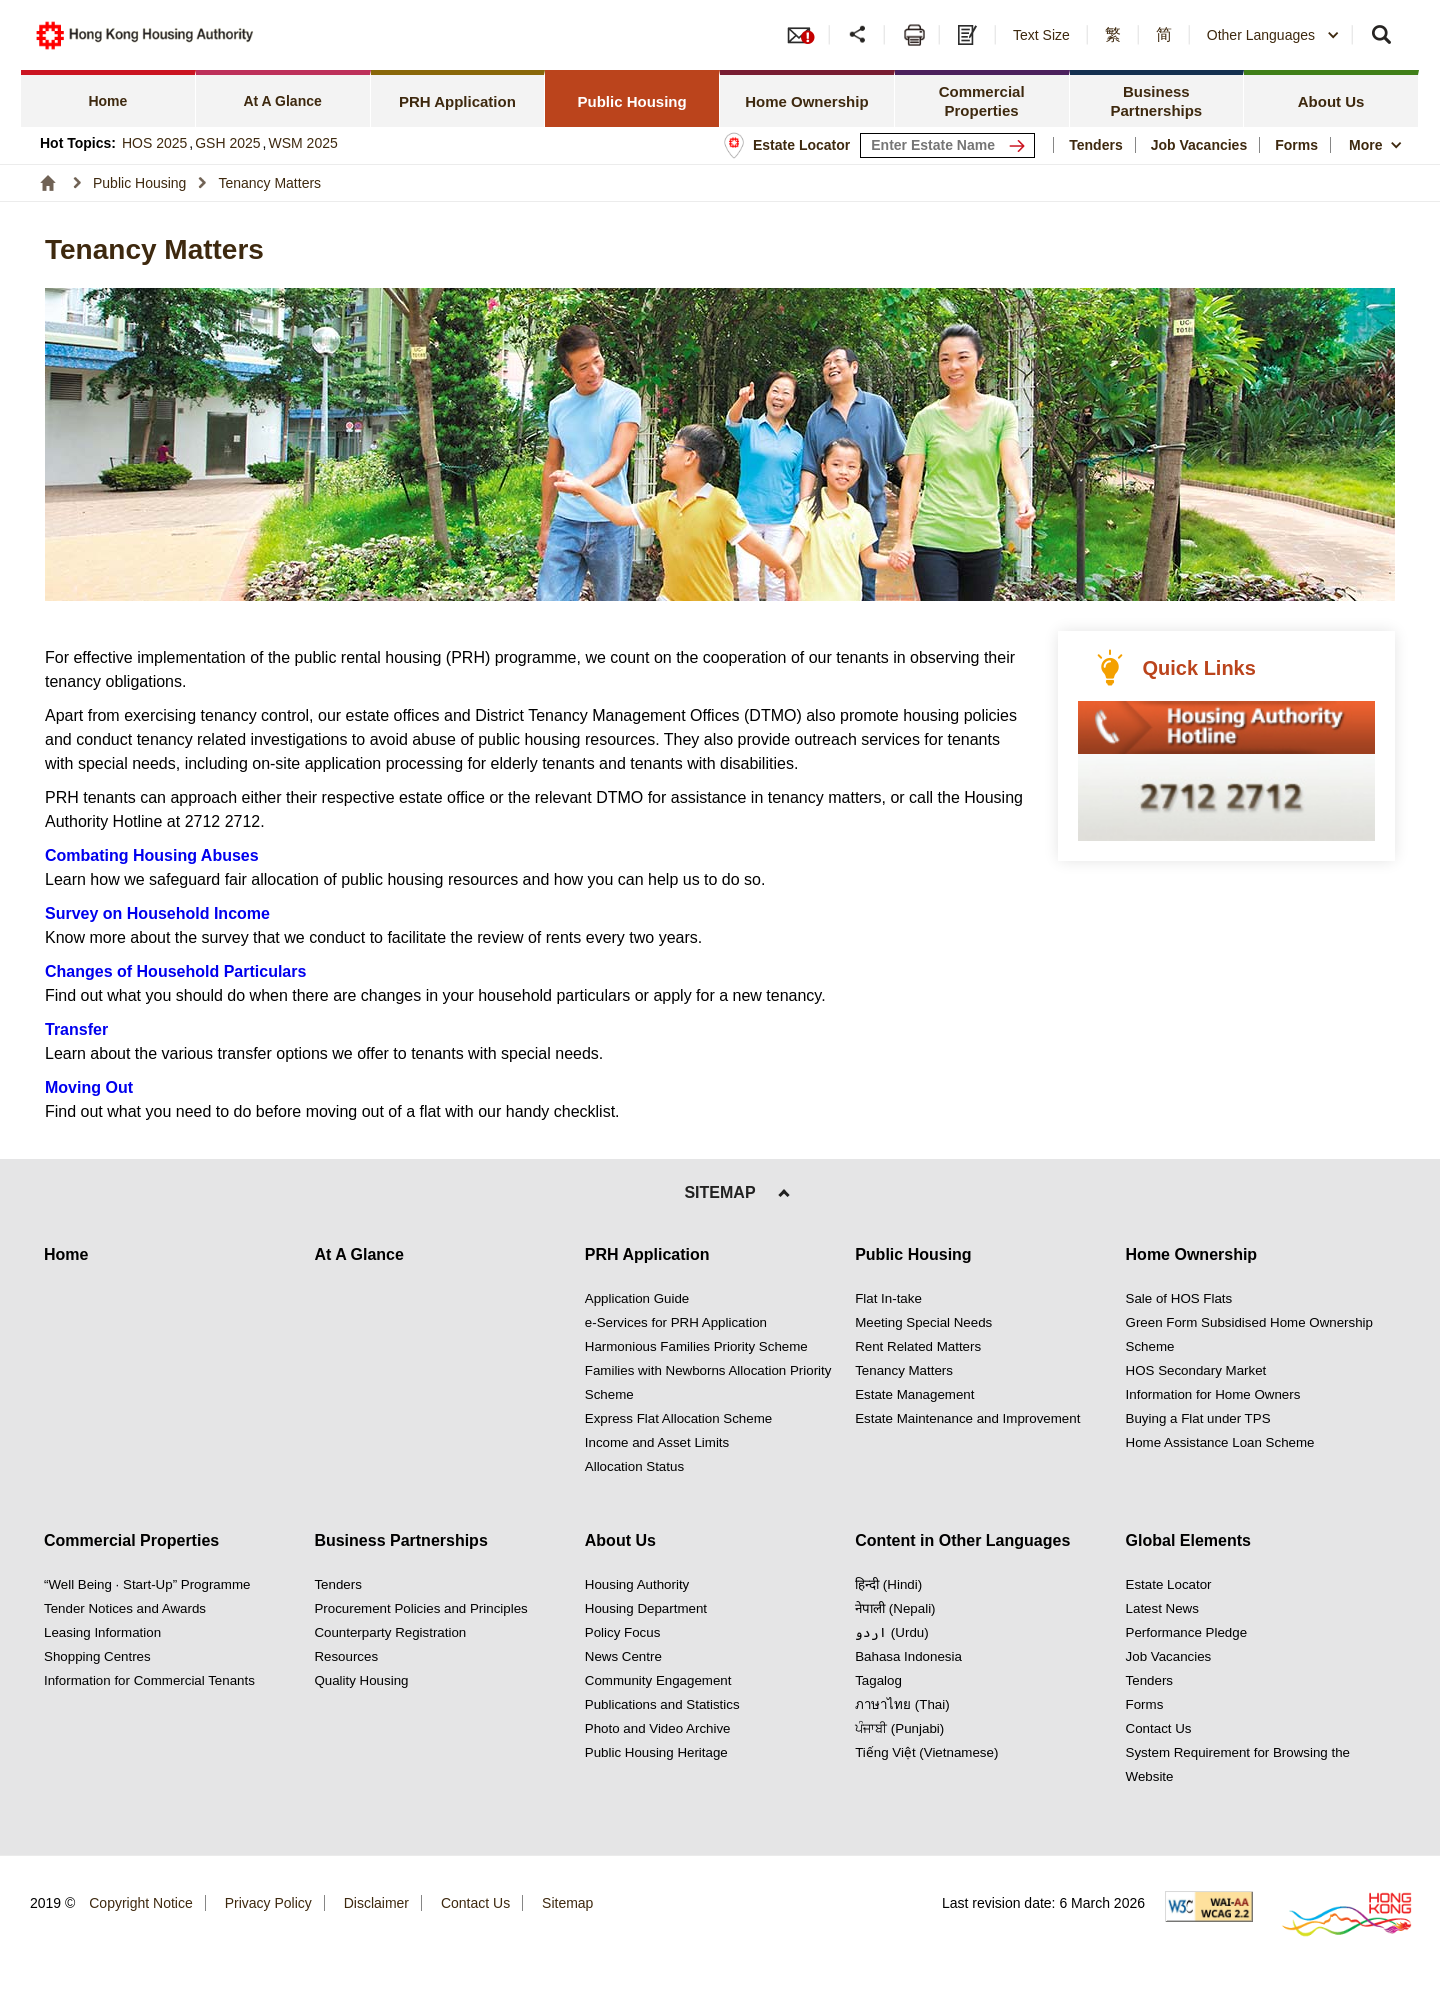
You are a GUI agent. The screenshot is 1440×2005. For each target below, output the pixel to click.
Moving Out (89, 1087)
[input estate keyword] (947, 145)
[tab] (108, 98)
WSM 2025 (303, 143)
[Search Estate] (1021, 145)
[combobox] (1273, 35)
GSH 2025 (227, 143)
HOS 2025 (154, 143)
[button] (859, 35)
